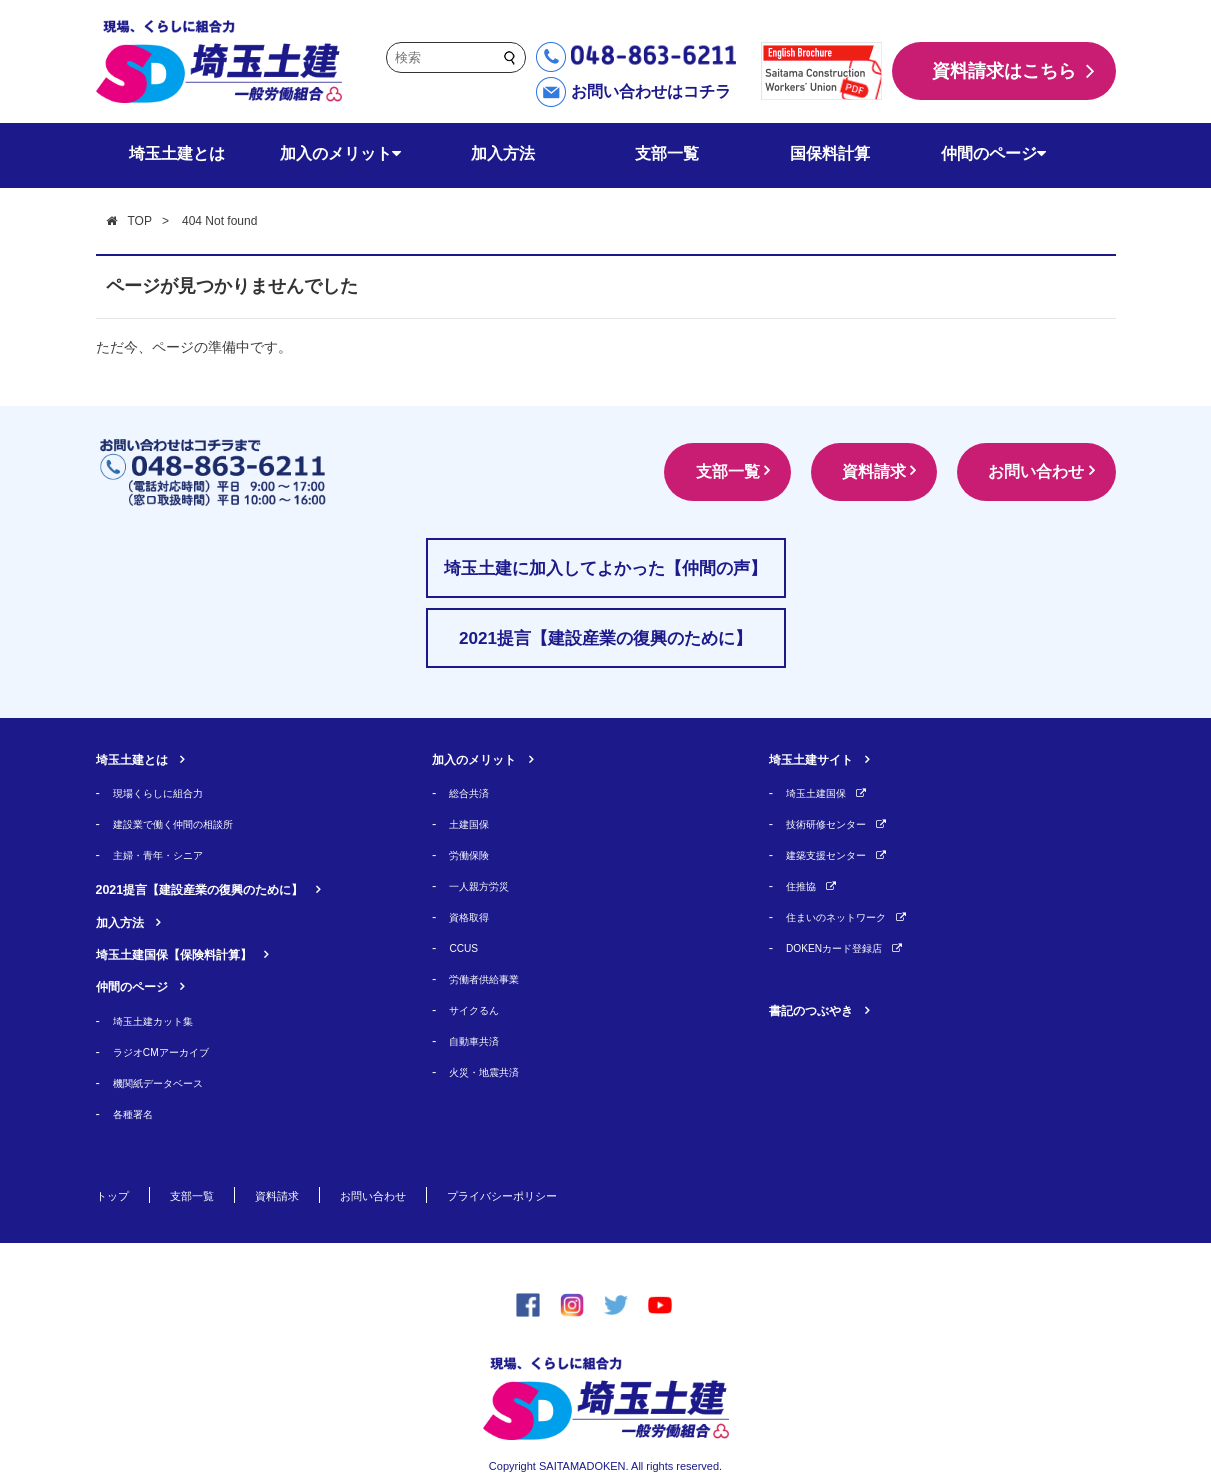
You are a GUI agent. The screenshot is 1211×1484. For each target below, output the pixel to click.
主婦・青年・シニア (171, 854)
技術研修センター (838, 823)
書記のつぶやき (825, 1009)
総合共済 (475, 792)
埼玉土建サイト (825, 758)
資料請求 (848, 471)
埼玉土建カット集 (165, 1020)
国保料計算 (830, 153)
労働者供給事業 (494, 978)
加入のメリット (340, 153)
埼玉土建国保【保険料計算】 (200, 953)
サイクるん (481, 1009)
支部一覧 (667, 153)
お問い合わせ (1028, 471)
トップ (117, 1195)
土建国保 (475, 823)
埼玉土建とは (177, 153)
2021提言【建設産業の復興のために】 (234, 888)
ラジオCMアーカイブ (175, 1051)
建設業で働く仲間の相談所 (191, 823)
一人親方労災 (488, 885)
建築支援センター (838, 854)
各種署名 (139, 1113)
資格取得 (475, 916)
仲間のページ (993, 153)
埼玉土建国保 (825, 792)
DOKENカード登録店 (848, 947)
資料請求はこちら (1004, 71)
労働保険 (475, 854)
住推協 (805, 885)
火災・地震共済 (494, 1071)
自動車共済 (481, 1040)
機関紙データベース (171, 1082)
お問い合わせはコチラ (651, 91)
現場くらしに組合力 (171, 792)
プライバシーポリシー (568, 1195)
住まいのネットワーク (851, 916)
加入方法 (503, 153)
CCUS (467, 947)
